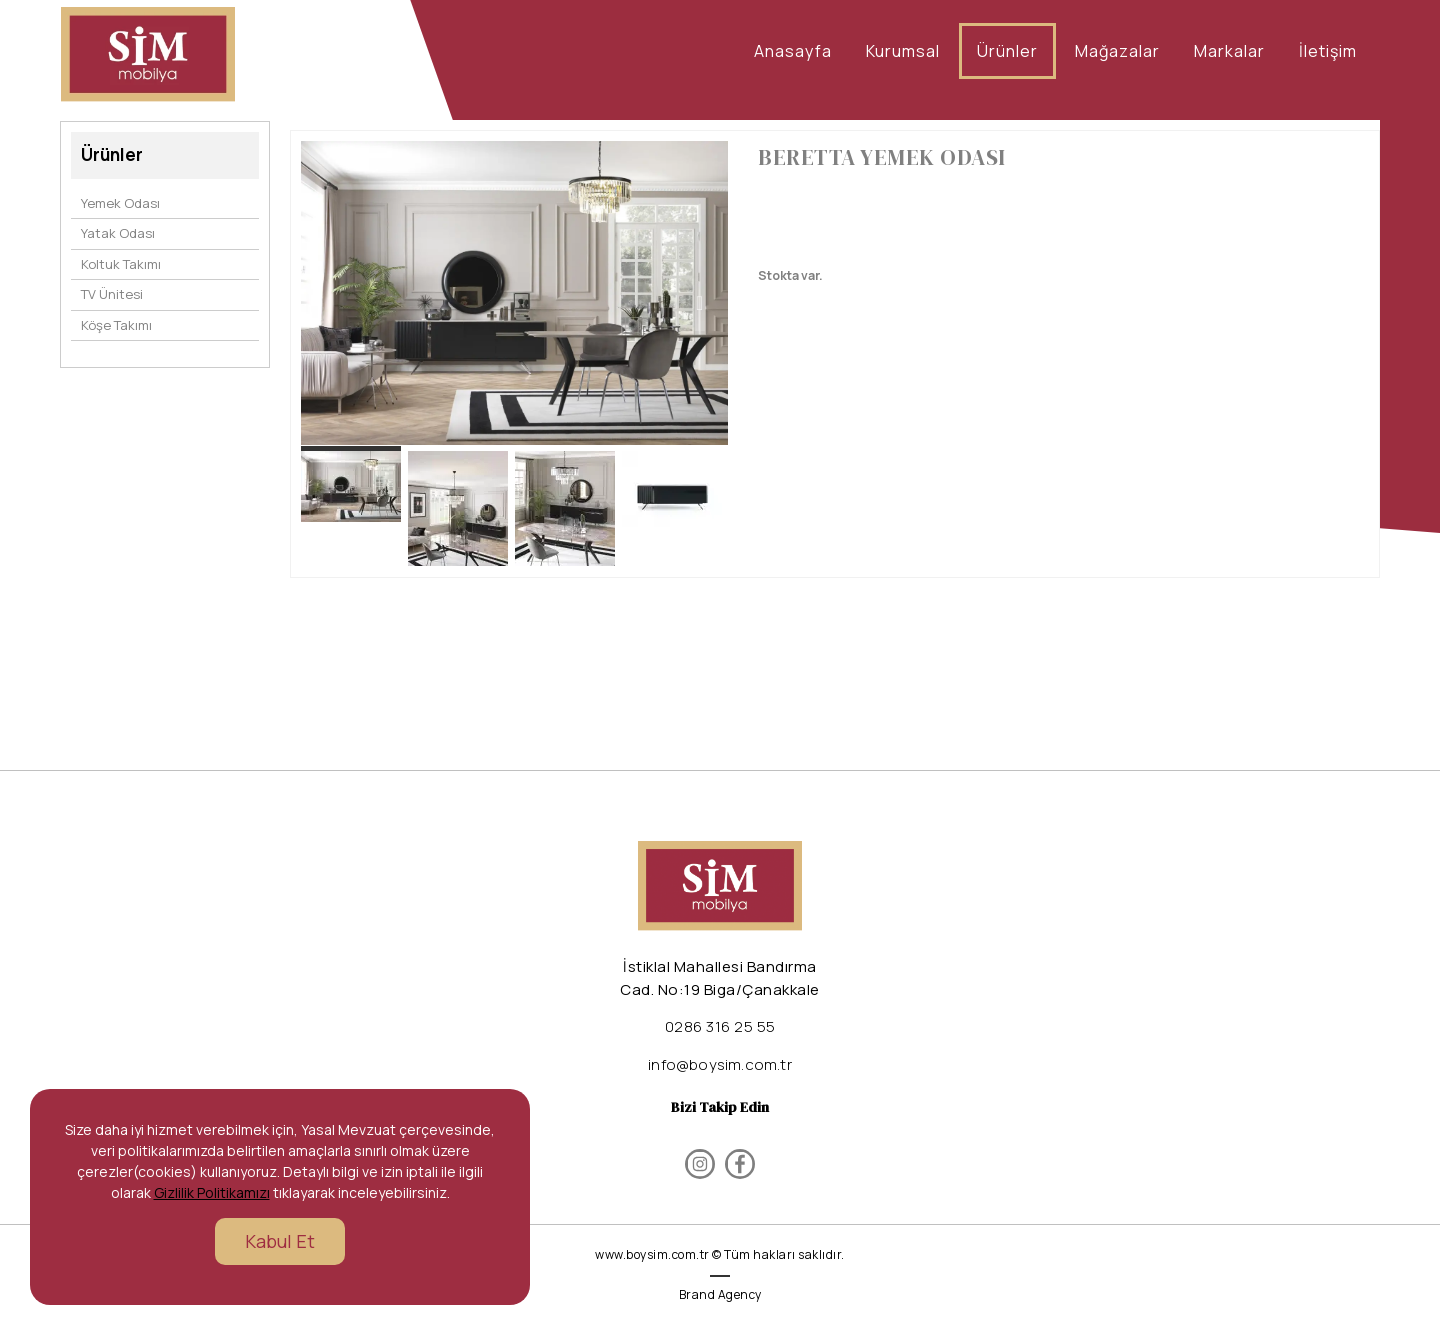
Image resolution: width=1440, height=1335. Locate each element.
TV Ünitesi (112, 294)
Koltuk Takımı (121, 264)
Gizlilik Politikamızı (212, 1192)
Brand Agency (720, 1294)
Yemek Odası (120, 203)
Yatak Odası (118, 233)
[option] (515, 293)
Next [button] (699, 303)
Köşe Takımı (116, 325)
